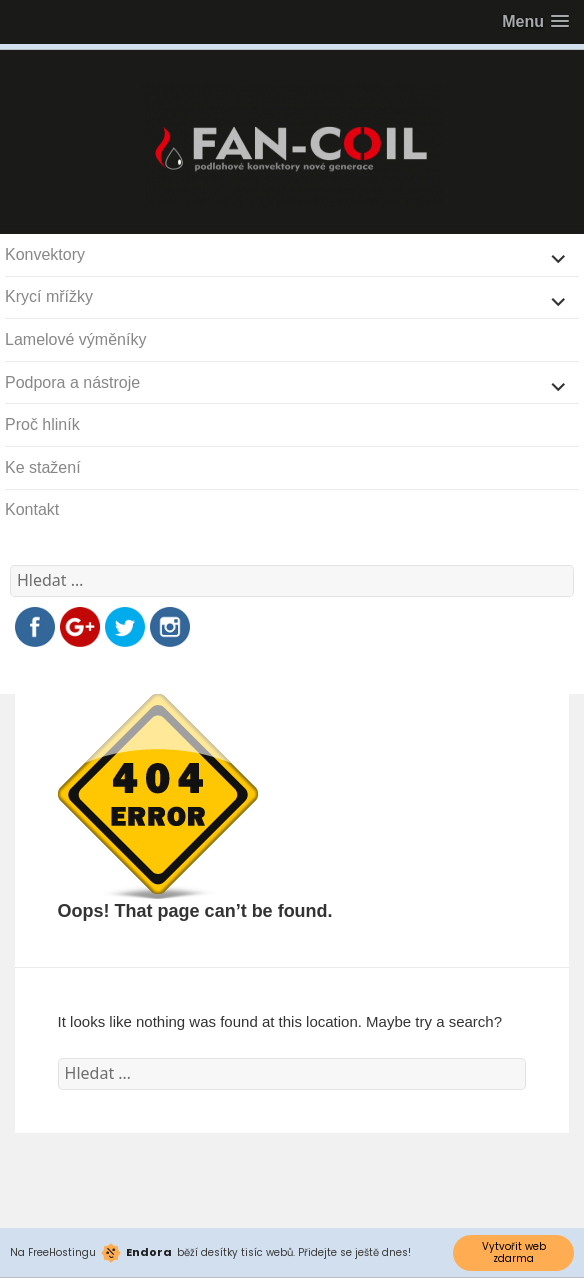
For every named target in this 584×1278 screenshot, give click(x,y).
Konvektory (45, 254)
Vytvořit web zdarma (514, 1252)
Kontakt (32, 509)
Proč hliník (42, 424)
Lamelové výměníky (75, 339)
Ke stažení (43, 467)
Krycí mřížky (49, 296)
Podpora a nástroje (72, 382)
